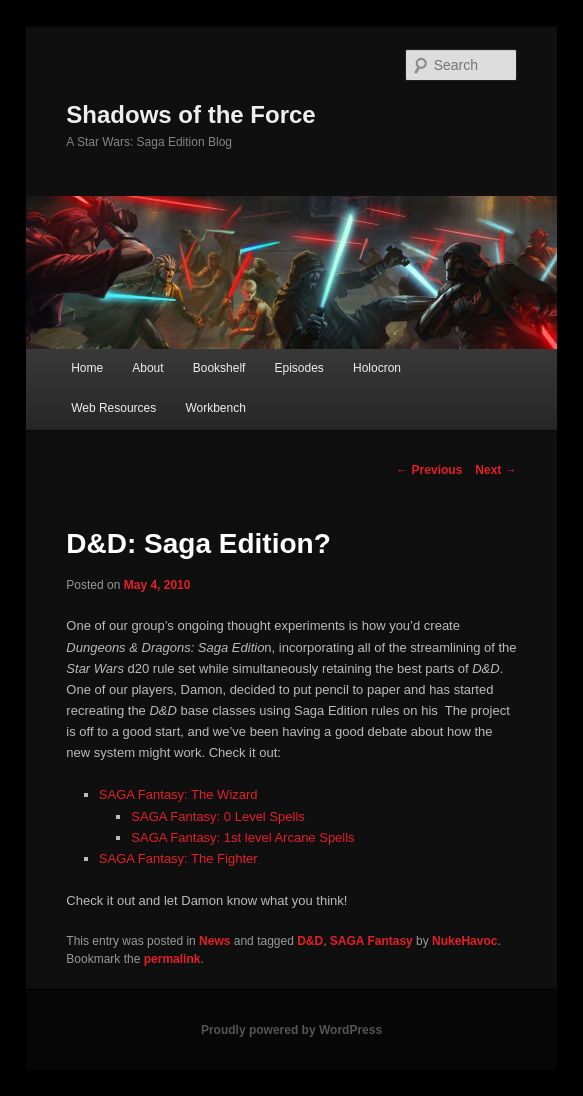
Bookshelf (219, 368)
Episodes (299, 368)
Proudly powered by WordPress (291, 1030)
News (214, 941)
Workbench (215, 408)
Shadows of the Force (190, 114)
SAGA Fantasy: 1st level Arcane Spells (242, 837)
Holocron (377, 368)
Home (87, 368)
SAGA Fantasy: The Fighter (178, 858)
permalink (172, 959)
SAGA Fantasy (371, 941)
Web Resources (113, 408)
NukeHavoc (464, 941)
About (147, 368)
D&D (310, 941)
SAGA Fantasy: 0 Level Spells (217, 816)
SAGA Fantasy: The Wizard (178, 794)
